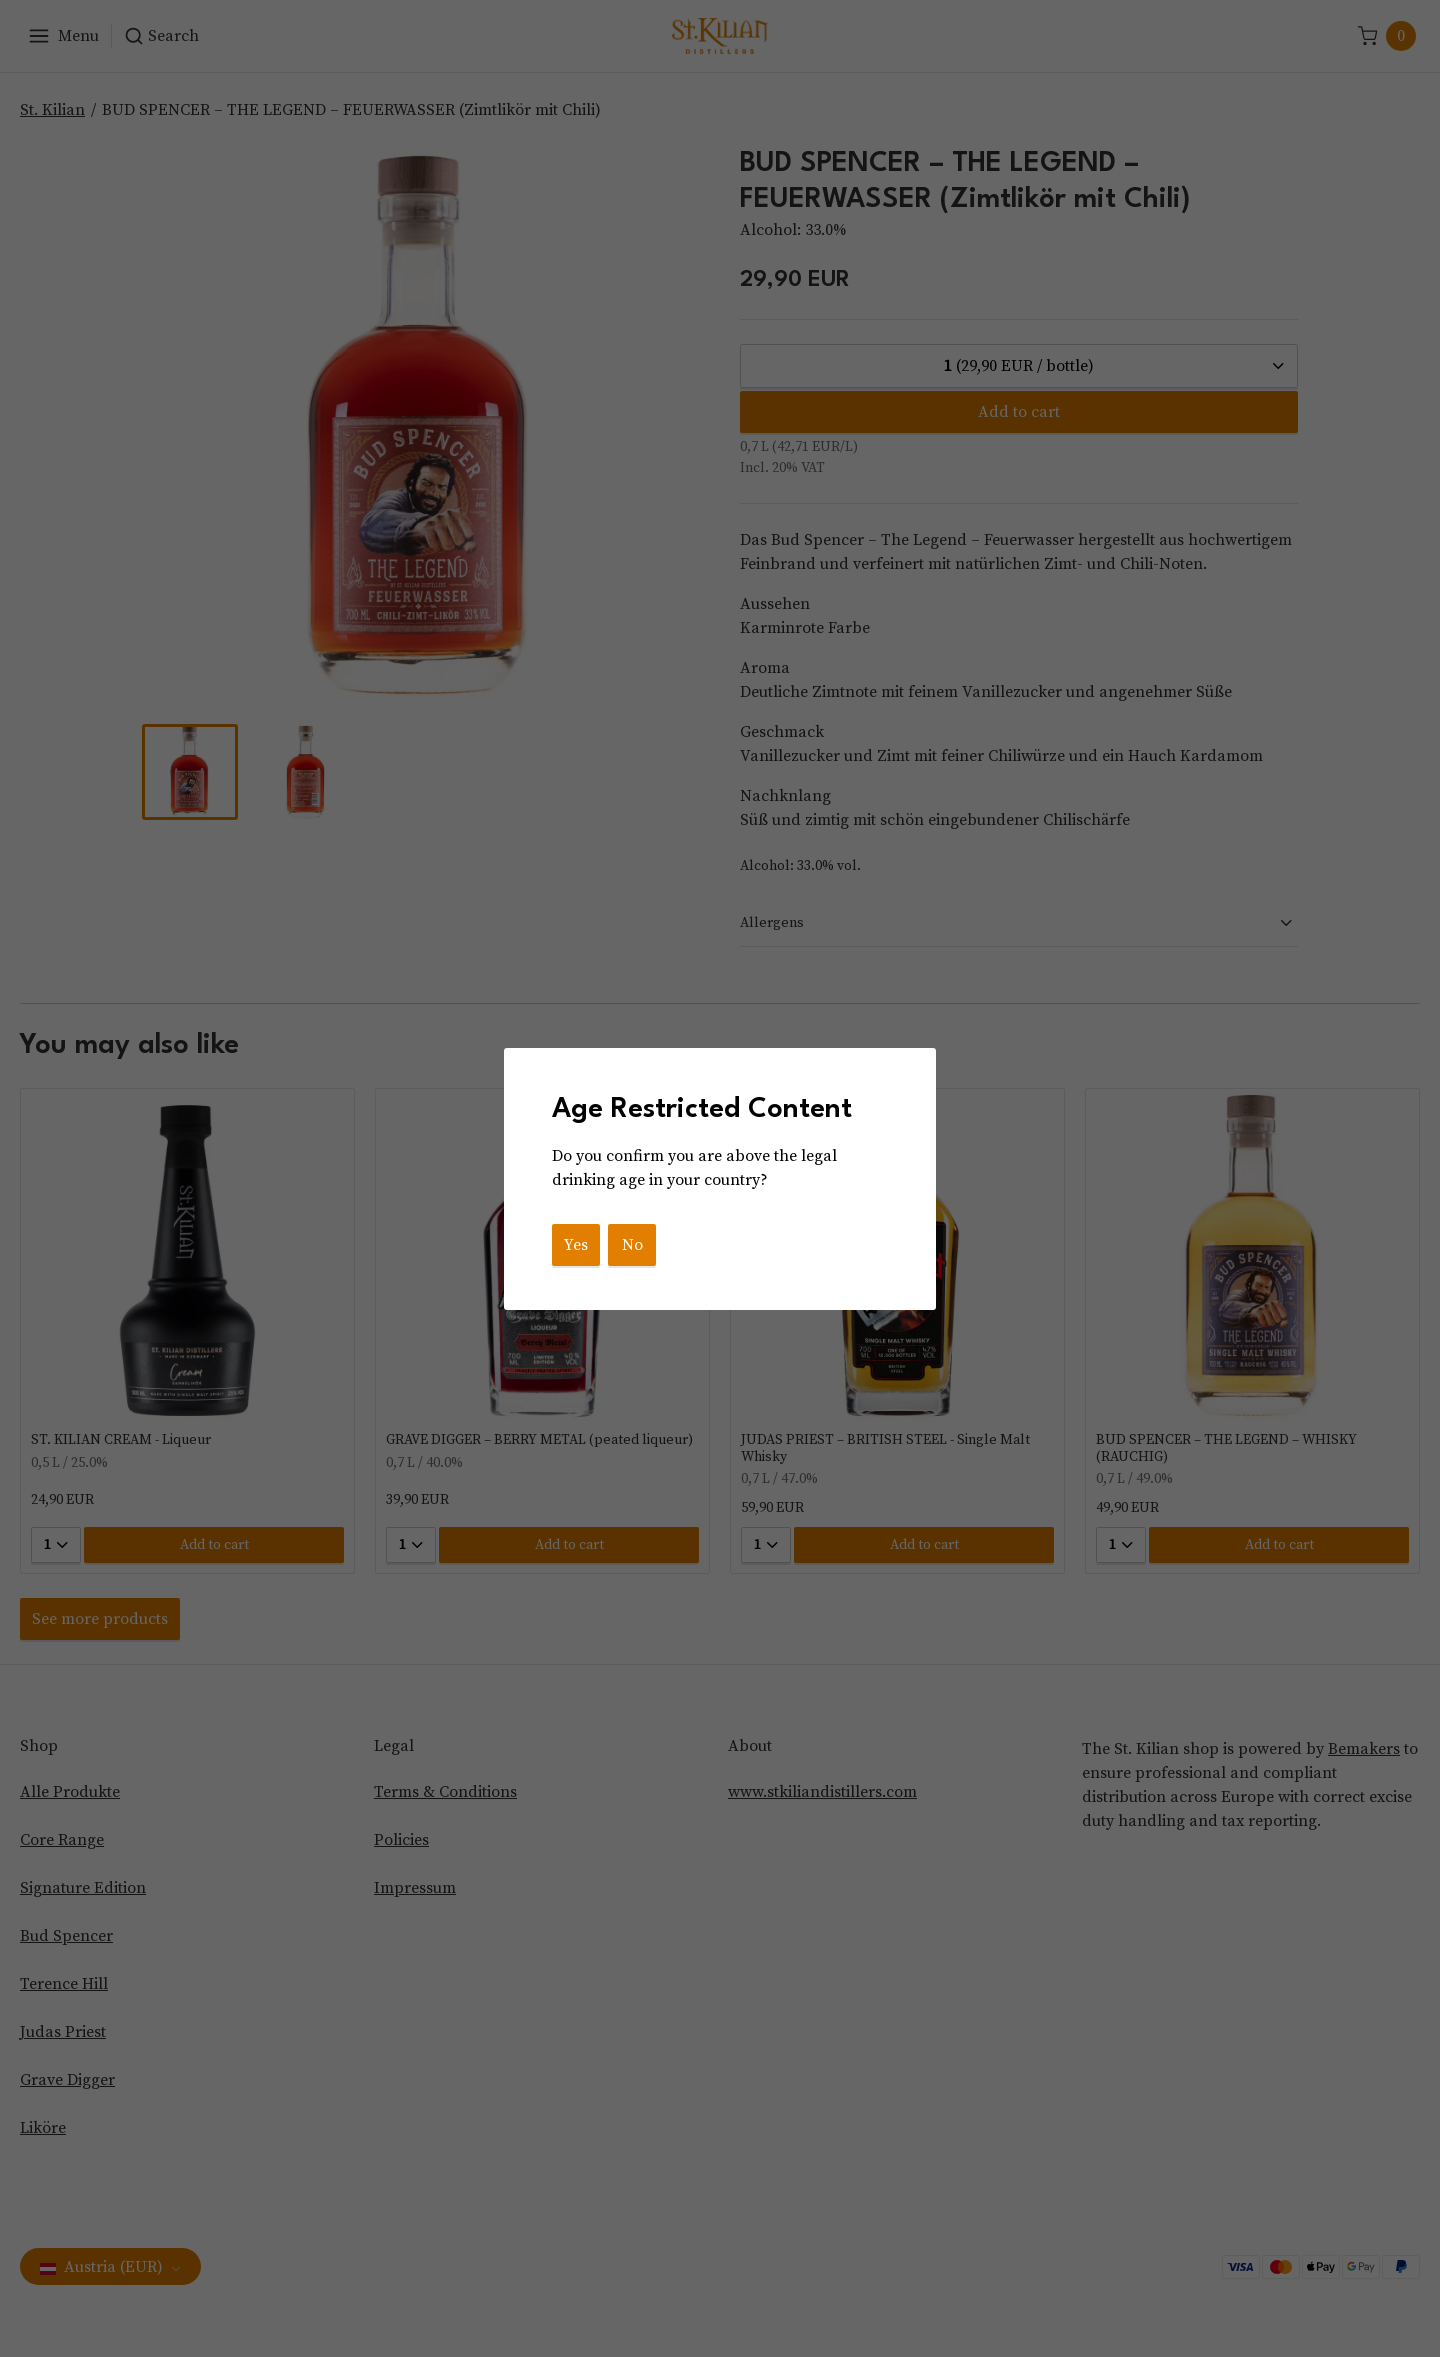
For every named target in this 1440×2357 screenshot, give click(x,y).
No (632, 1245)
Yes (576, 1245)
